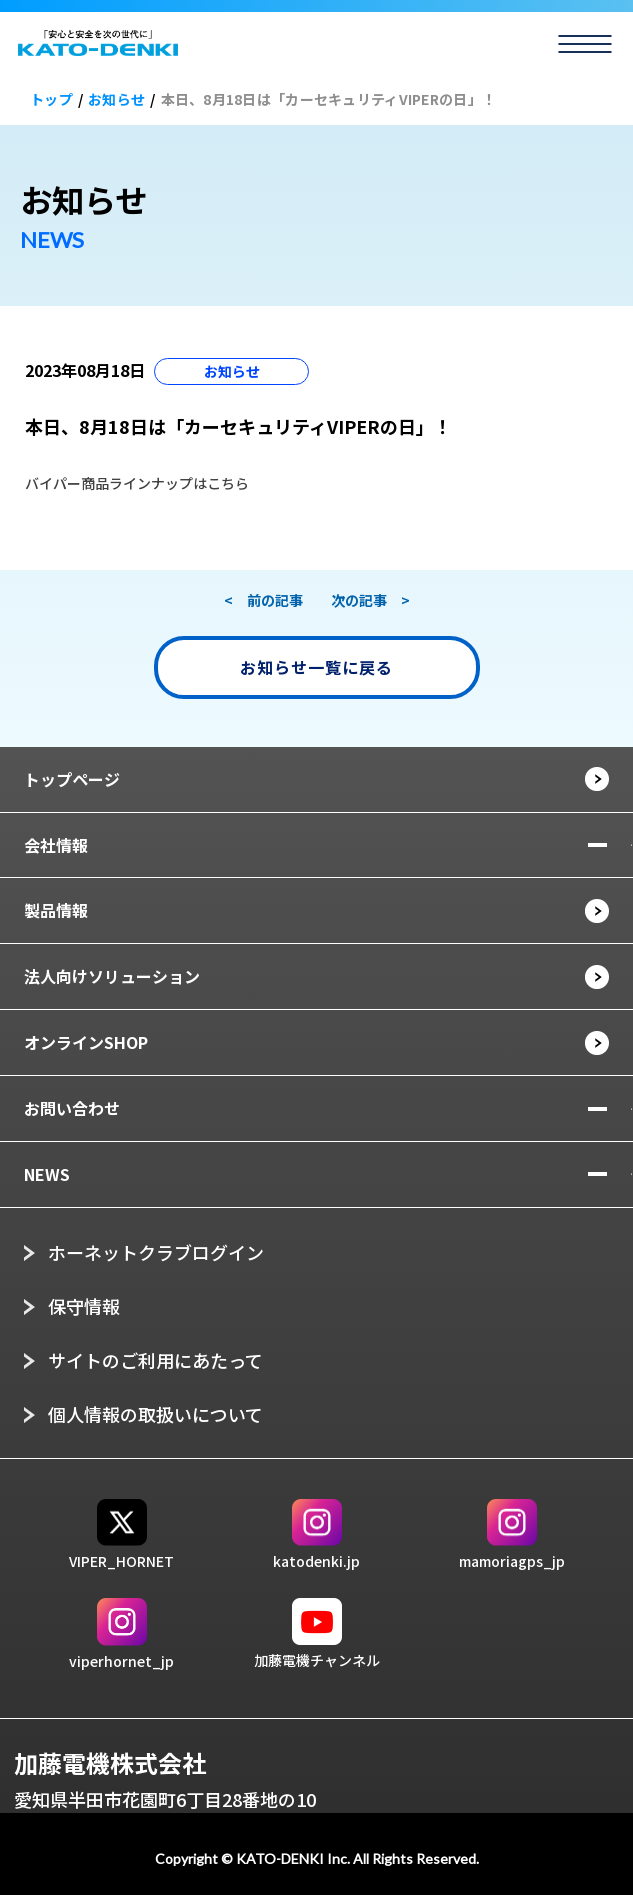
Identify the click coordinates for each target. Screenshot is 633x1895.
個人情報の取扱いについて (155, 1414)
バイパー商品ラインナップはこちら (137, 483)
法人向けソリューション (112, 976)
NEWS (47, 1174)
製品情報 (56, 910)
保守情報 (84, 1306)
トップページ (72, 779)
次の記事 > (370, 600)
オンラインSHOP (86, 1042)
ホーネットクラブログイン (156, 1252)
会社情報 (56, 845)
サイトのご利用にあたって (155, 1360)
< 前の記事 (263, 600)
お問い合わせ (72, 1108)
